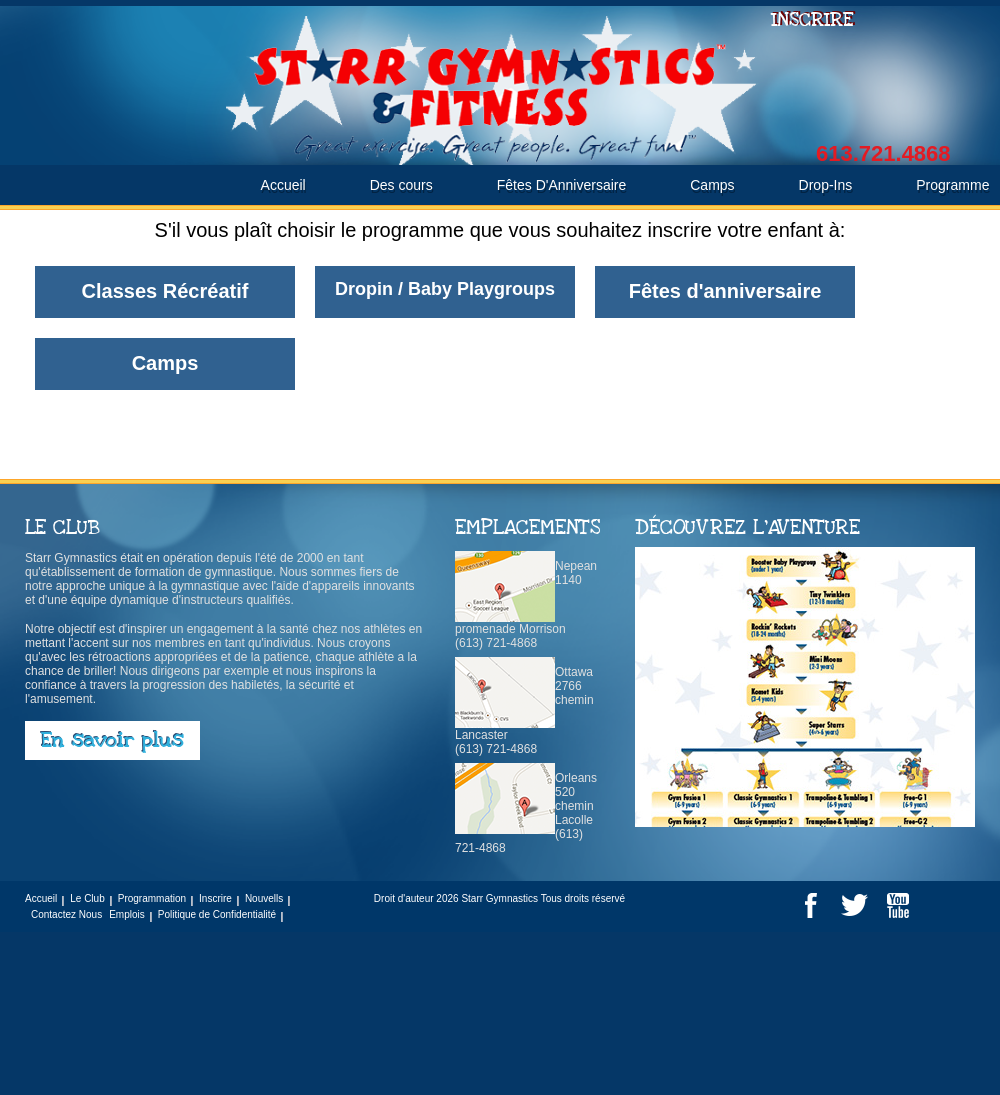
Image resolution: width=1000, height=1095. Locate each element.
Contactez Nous (66, 914)
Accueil (283, 185)
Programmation (152, 898)
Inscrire (215, 898)
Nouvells (264, 898)
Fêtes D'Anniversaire (562, 185)
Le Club (87, 898)
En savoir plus (112, 740)
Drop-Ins (826, 185)
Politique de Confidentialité (217, 914)
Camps (712, 185)
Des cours (401, 185)
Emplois (127, 914)
